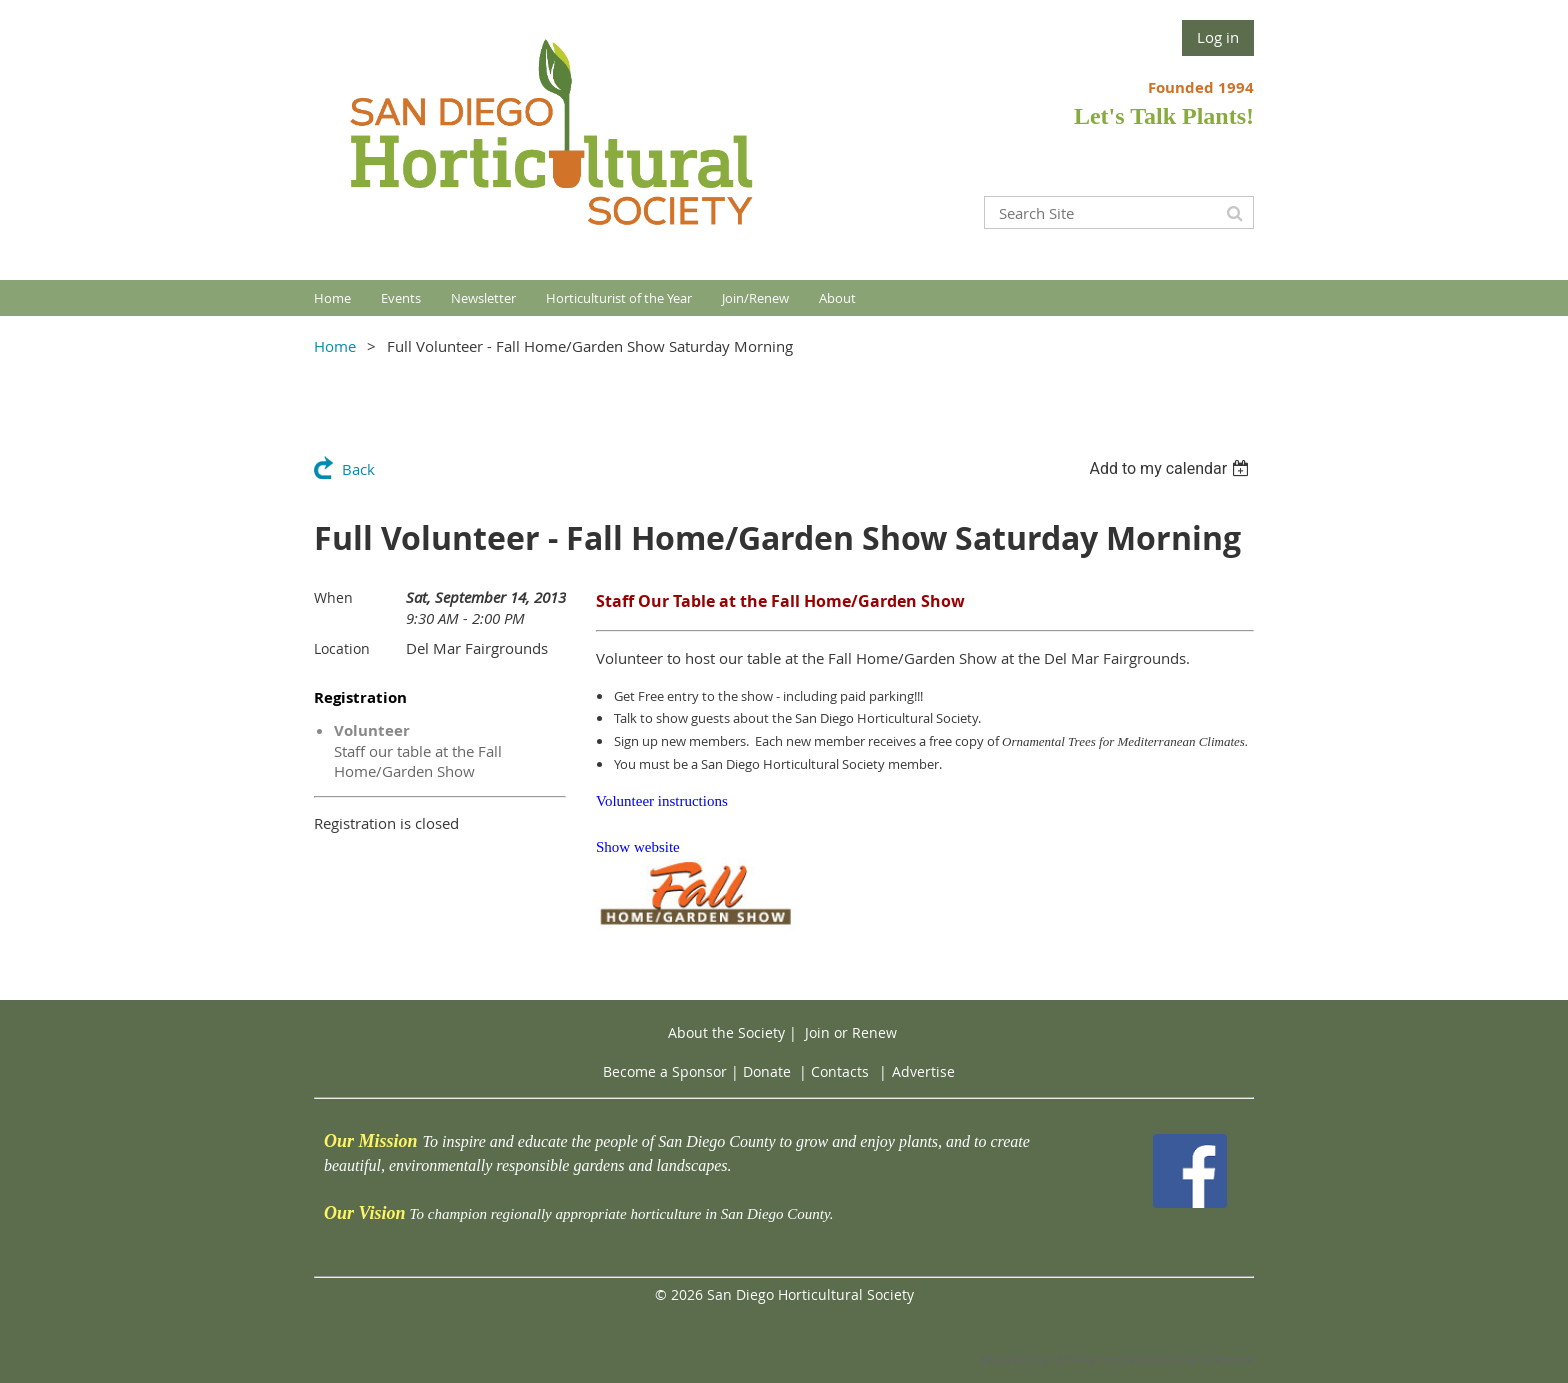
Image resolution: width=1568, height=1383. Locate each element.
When (333, 597)
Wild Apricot (1088, 1359)
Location (342, 648)
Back (358, 469)
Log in (1218, 37)
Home (335, 346)
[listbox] (1171, 468)
